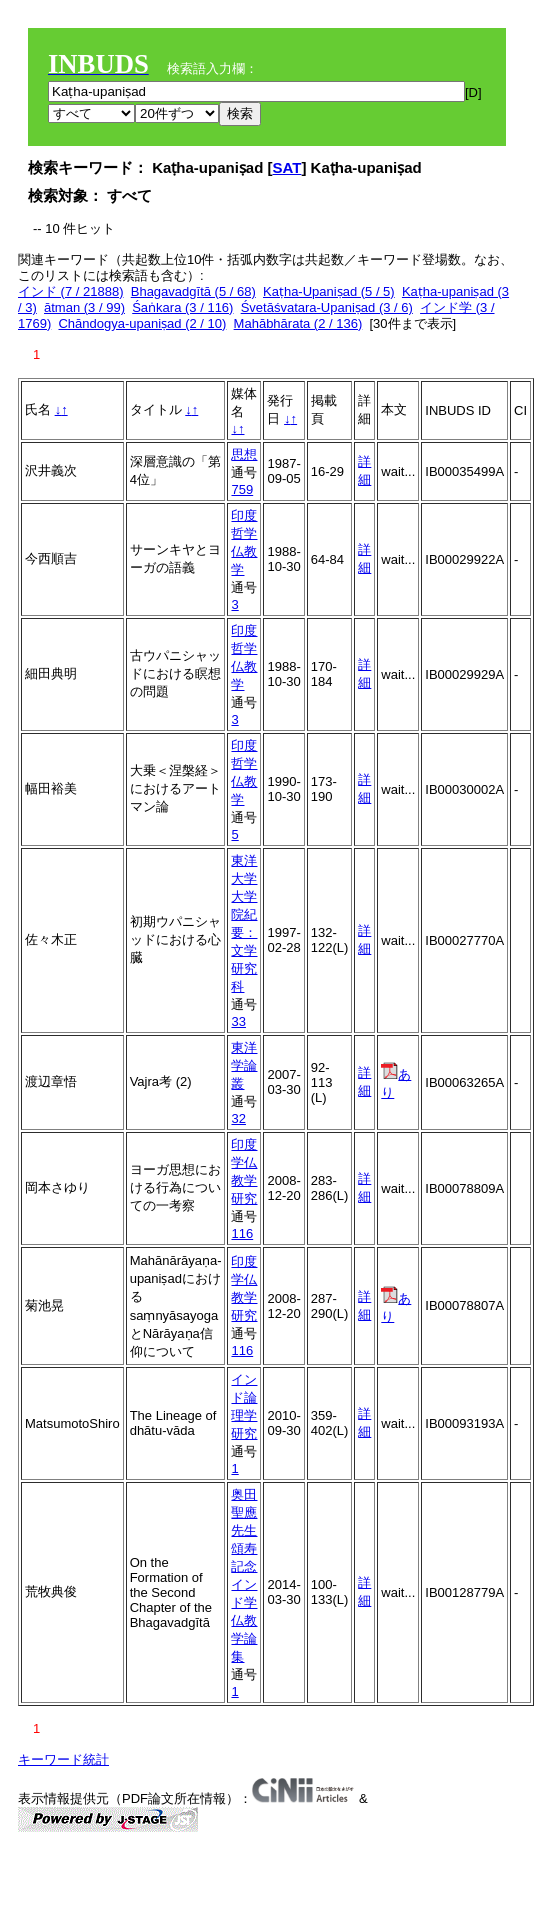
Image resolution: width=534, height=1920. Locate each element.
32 (238, 1118)
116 (242, 1233)
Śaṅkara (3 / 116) (182, 307)
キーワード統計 (63, 1759)
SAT (287, 167)
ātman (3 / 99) (84, 307)
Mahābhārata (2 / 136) (298, 323)
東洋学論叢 (244, 1065)
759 (242, 489)
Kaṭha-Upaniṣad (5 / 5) (329, 291)
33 (238, 1021)
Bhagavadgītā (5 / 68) (193, 291)
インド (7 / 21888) (71, 291)
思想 (244, 454)
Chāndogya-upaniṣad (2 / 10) (142, 323)
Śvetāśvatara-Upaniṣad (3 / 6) (327, 307)
